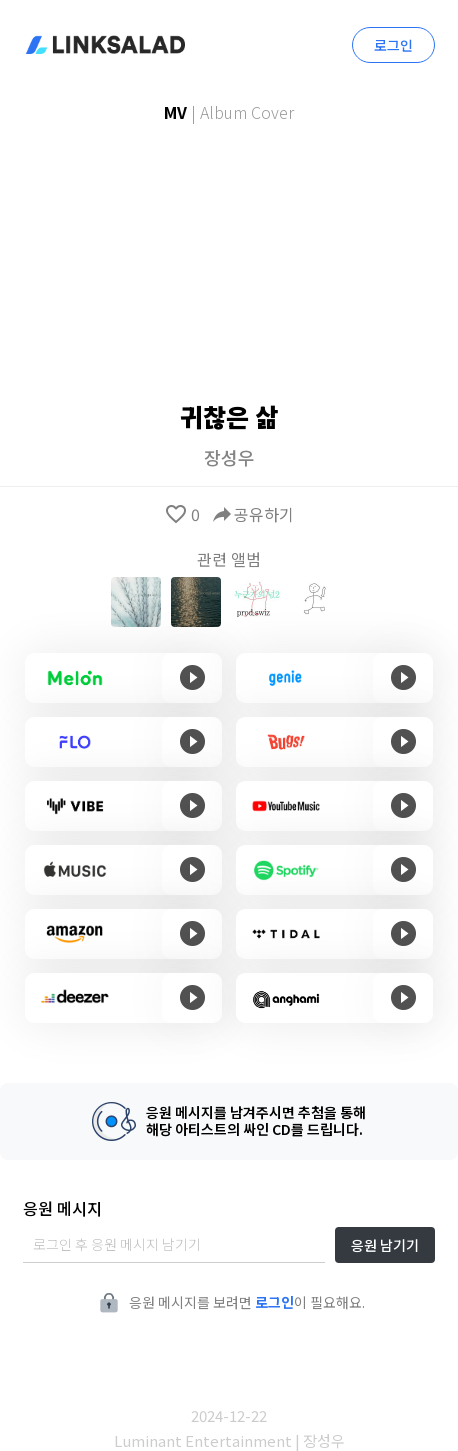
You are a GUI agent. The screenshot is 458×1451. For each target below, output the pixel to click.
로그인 (393, 45)
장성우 (229, 457)
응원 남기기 (385, 1245)
